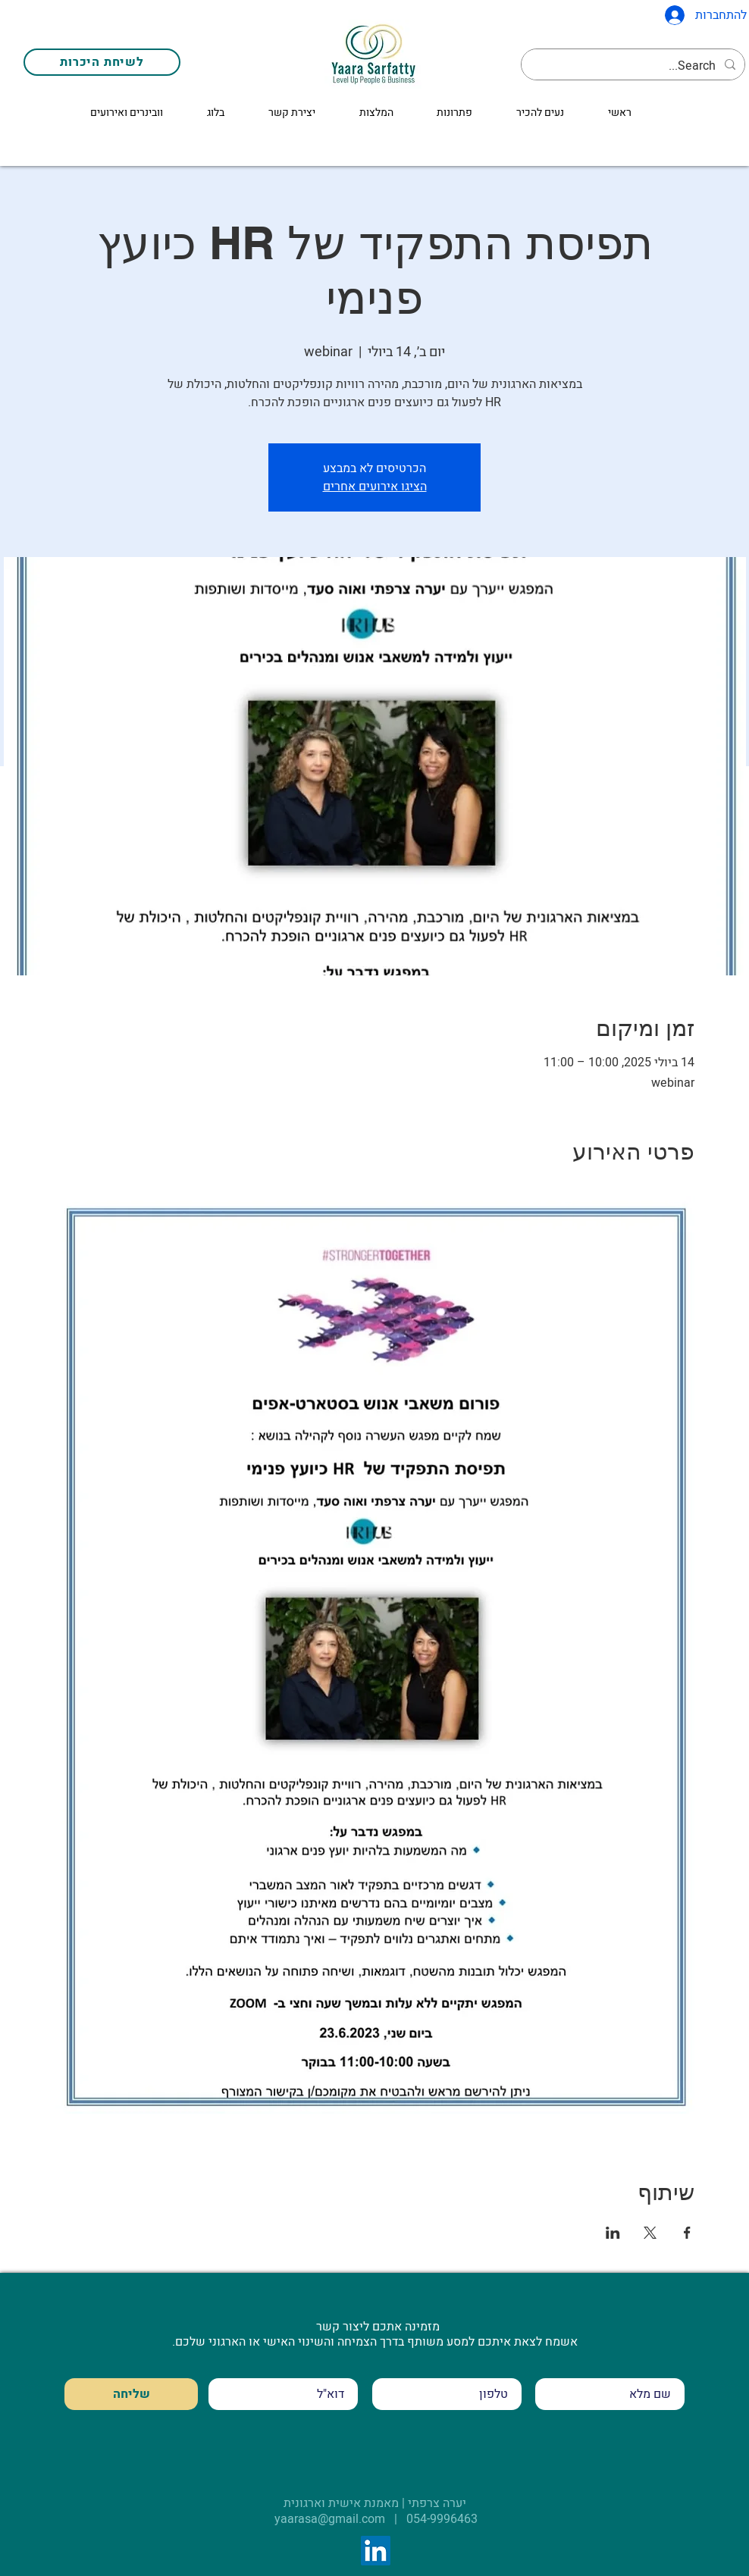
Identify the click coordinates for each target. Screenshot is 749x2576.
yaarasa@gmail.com (329, 2519)
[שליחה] (131, 2394)
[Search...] (634, 66)
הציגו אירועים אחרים (375, 486)
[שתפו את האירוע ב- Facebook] (687, 2233)
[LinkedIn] (375, 2550)
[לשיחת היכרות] (102, 62)
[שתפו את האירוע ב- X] (650, 2233)
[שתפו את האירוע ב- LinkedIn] (613, 2233)
